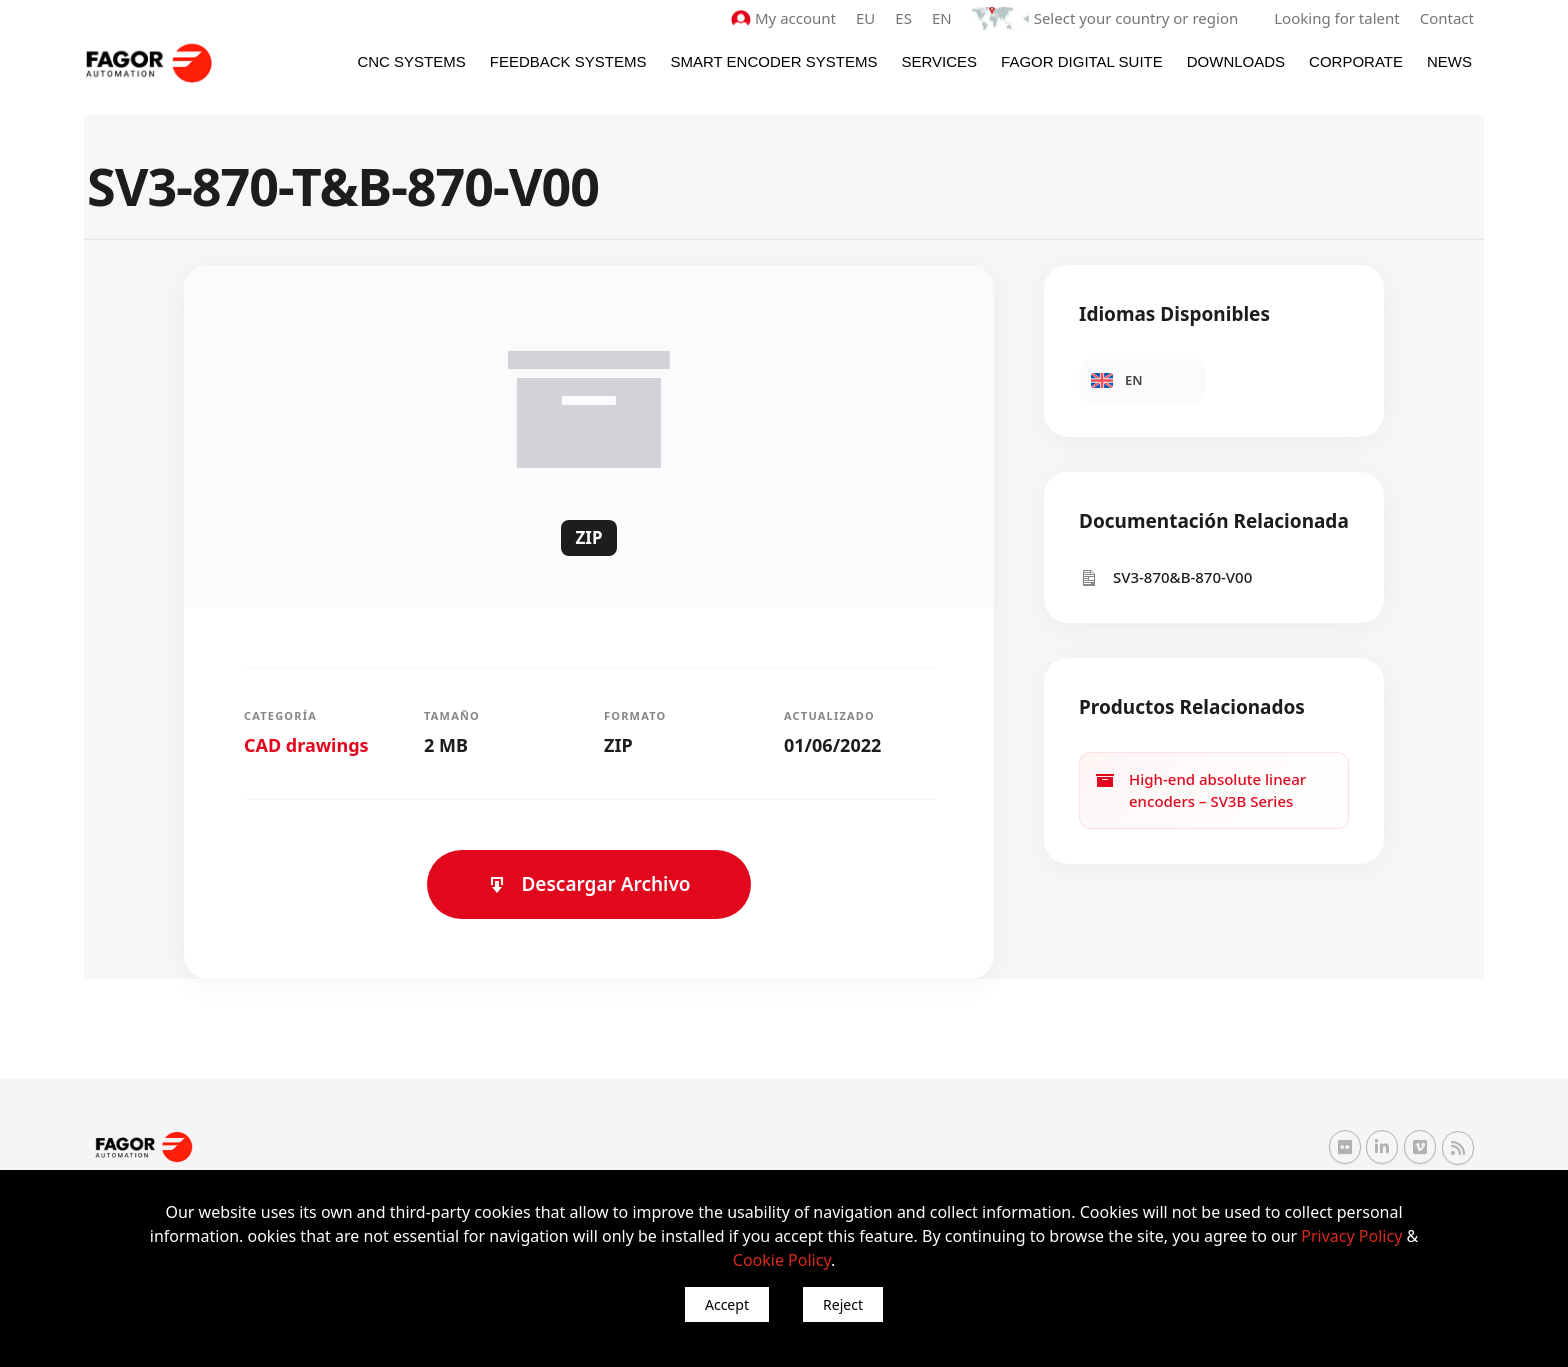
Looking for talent (1336, 18)
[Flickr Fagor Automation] (1345, 1147)
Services (939, 61)
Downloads (1236, 61)
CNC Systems (411, 61)
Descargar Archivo (588, 884)
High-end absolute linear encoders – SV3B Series (1200, 790)
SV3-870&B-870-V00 (1165, 577)
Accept (727, 1304)
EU (865, 18)
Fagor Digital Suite (1082, 61)
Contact (1447, 18)
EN (942, 18)
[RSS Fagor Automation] (1458, 1148)
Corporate (1356, 61)
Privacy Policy (1351, 1236)
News (1449, 61)
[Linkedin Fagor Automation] (1382, 1147)
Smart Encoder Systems (773, 61)
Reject (843, 1304)
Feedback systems (568, 61)
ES (903, 18)
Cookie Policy (782, 1260)
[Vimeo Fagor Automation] (1420, 1147)
